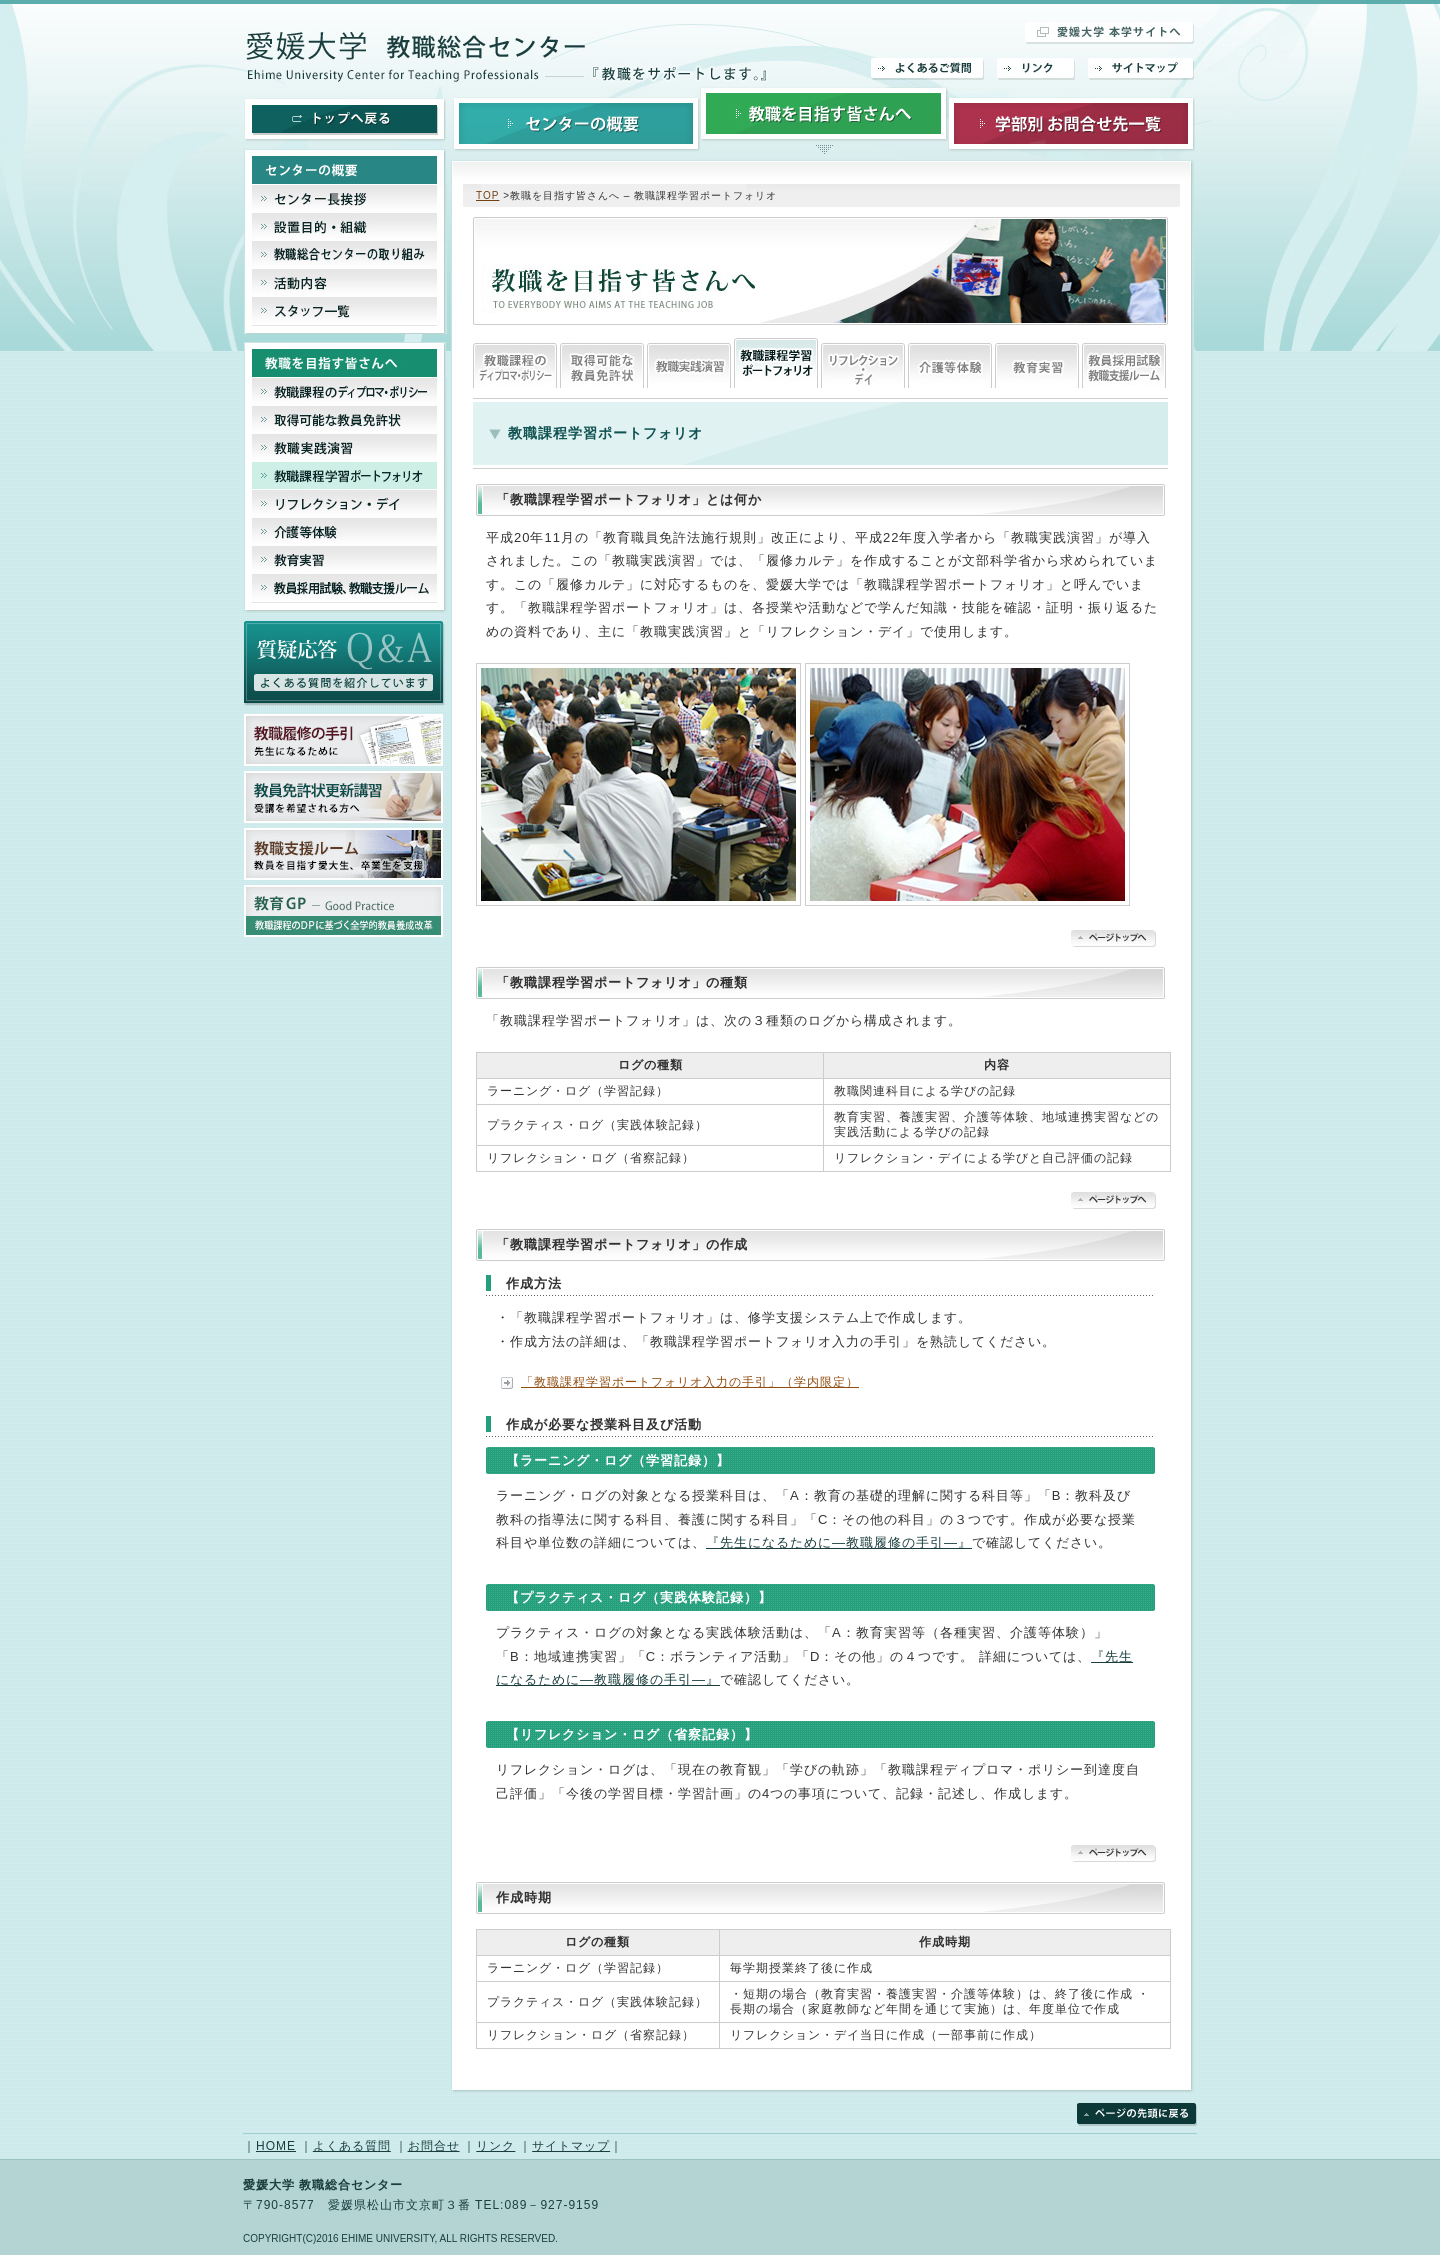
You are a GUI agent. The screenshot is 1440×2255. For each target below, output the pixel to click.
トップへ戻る (345, 120)
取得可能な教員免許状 (602, 363)
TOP (487, 195)
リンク (1036, 69)
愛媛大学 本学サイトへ (1110, 33)
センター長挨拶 (345, 199)
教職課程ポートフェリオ (776, 363)
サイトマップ (1141, 69)
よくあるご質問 (928, 69)
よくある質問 (352, 2146)
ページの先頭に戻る (1137, 2114)
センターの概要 (576, 122)
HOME (276, 2146)
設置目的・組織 (345, 227)
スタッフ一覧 (345, 315)
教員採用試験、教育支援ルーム (1124, 363)
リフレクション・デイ (863, 363)
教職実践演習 (689, 363)
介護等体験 (950, 363)
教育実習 (1037, 363)
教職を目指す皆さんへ (824, 122)
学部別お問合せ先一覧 (1071, 122)
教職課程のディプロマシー (515, 363)
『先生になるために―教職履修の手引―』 (839, 1542)
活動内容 (345, 283)
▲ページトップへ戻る (1113, 938)
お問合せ (434, 2146)
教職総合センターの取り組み (345, 255)
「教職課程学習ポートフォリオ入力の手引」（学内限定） (690, 1382)
